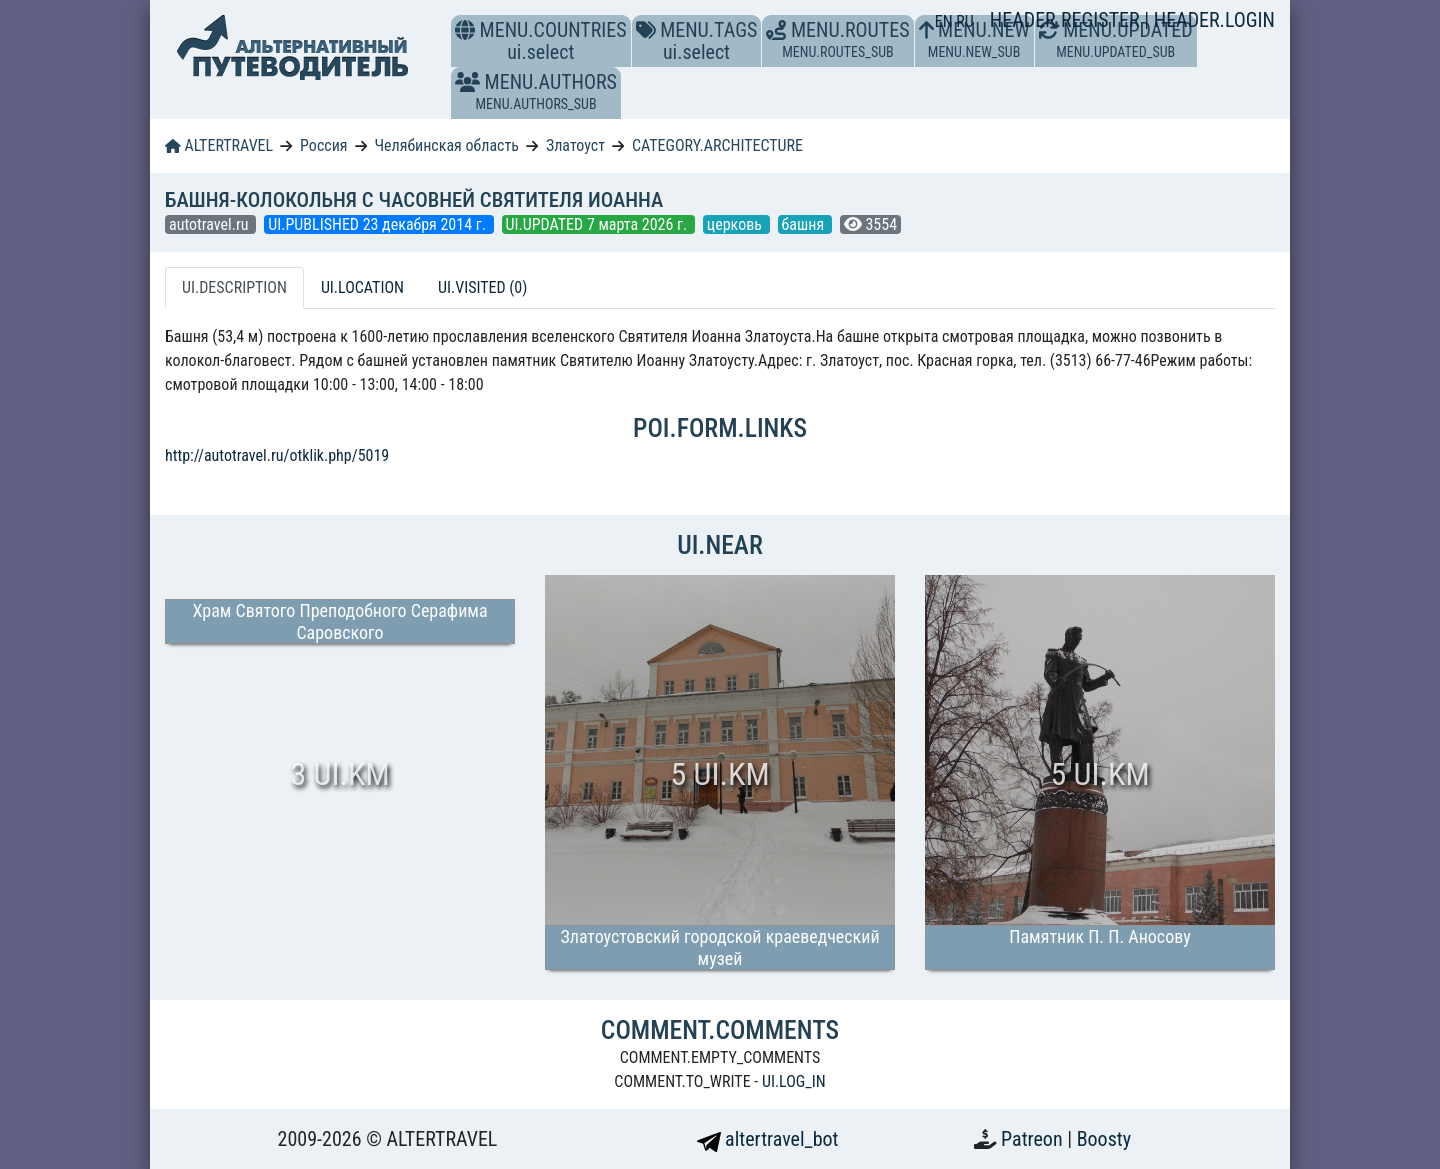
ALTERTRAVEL (219, 145)
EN (946, 21)
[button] (467, 82)
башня (805, 224)
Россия (323, 145)
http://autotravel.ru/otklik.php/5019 (277, 455)
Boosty (1104, 1139)
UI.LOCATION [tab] (362, 287)
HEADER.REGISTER (1067, 20)
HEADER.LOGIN (1214, 20)
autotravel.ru (210, 224)
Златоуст (575, 145)
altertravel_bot (768, 1139)
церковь (736, 224)
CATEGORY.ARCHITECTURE (717, 145)
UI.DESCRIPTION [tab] (234, 287)
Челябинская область (446, 145)
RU (964, 21)
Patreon (1034, 1139)
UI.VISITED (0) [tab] (482, 287)
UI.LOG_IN (794, 1081)
